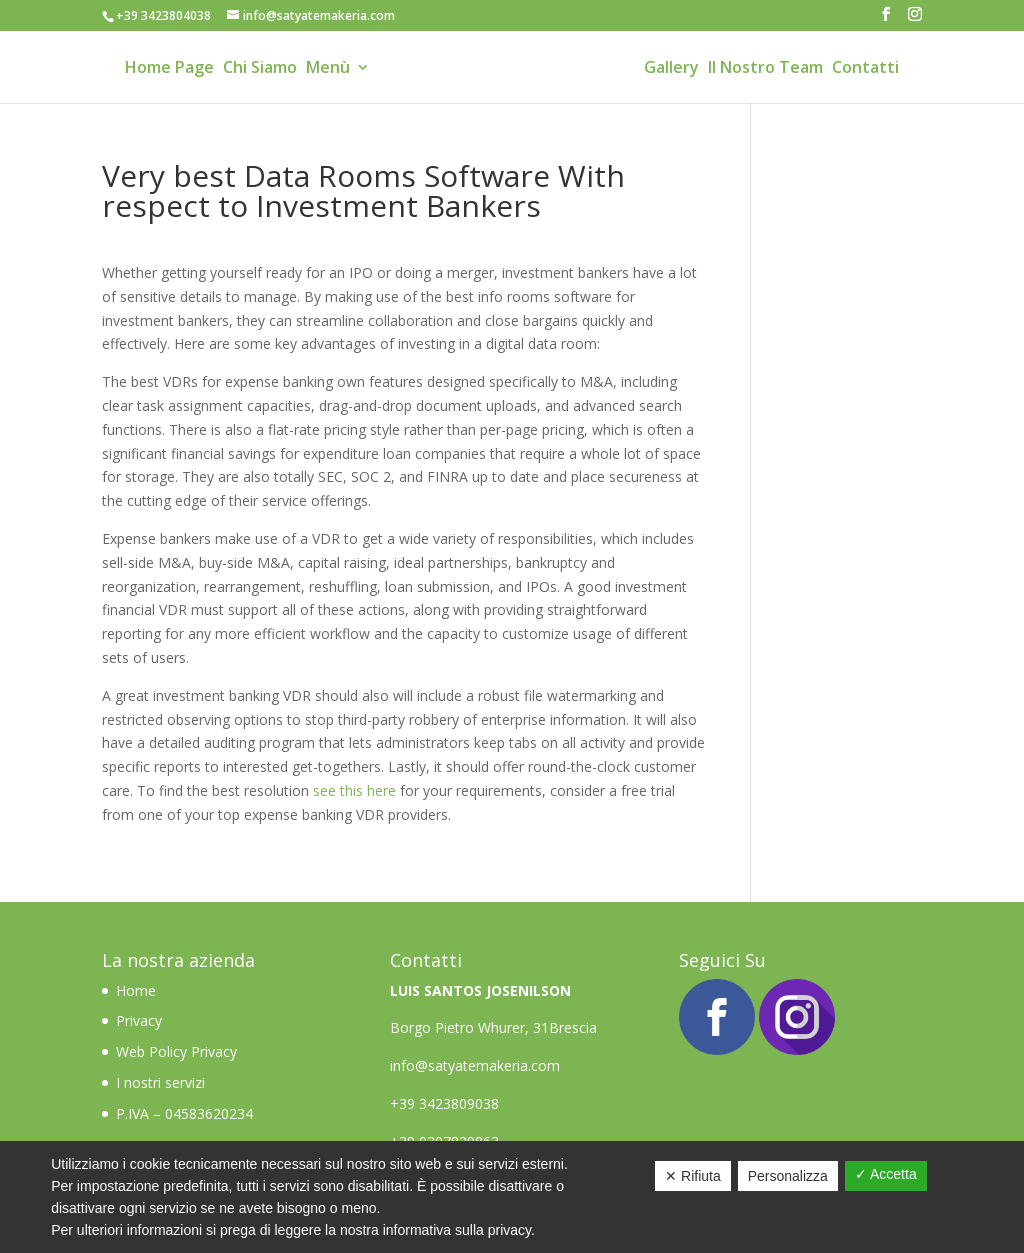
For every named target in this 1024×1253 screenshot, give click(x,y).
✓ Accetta (886, 1174)
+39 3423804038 (163, 15)
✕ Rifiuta (693, 1176)
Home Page (169, 69)
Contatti (865, 69)
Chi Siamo (260, 69)
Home (138, 990)
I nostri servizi (160, 1082)
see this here (354, 790)
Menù (328, 69)
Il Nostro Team (765, 69)
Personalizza (788, 1176)
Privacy (139, 1020)
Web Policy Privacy (176, 1051)
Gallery (671, 69)
